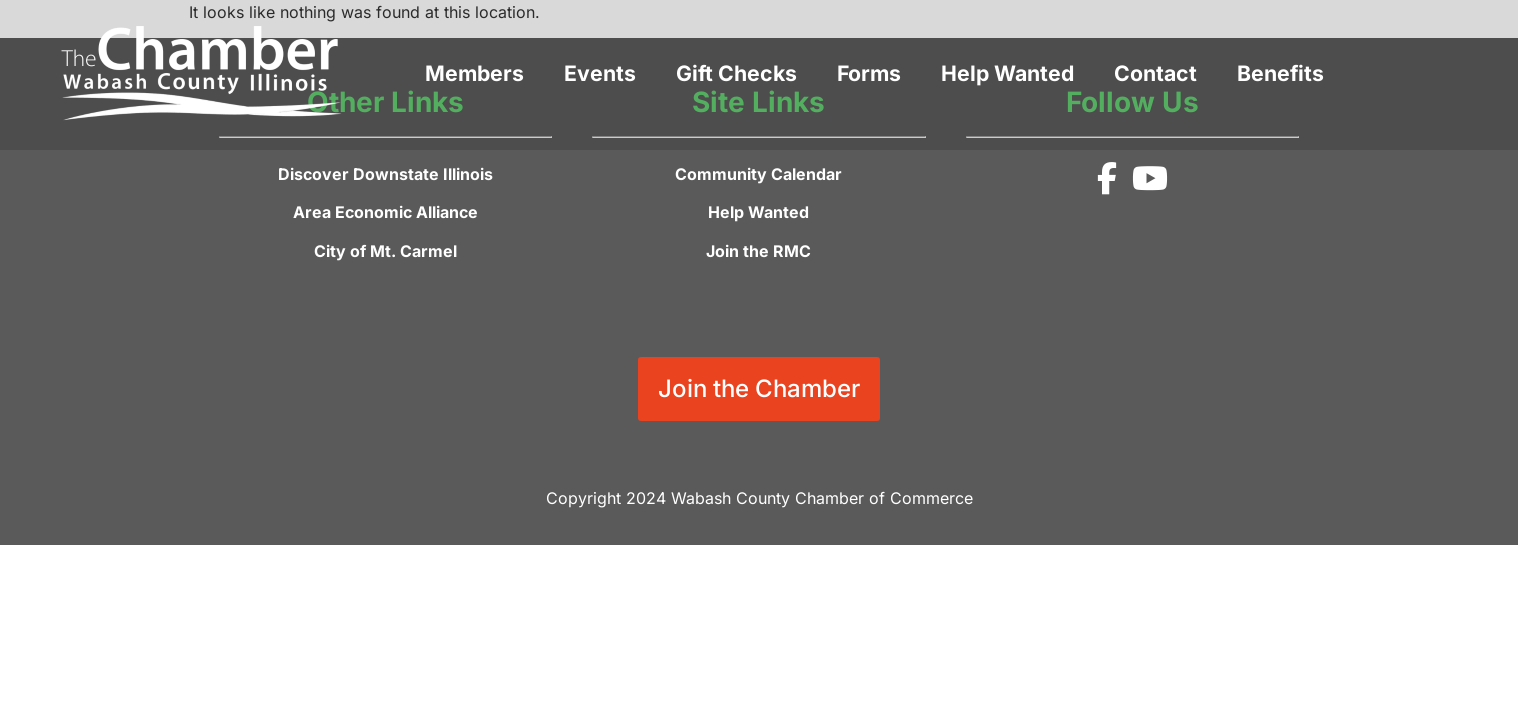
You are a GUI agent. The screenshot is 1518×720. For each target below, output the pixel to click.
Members (474, 73)
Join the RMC (758, 251)
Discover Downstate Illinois (385, 174)
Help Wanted (1007, 73)
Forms (869, 73)
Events (600, 73)
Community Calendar (758, 174)
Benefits (1280, 73)
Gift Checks (736, 73)
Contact (1155, 73)
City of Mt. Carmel (385, 251)
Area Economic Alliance (385, 212)
